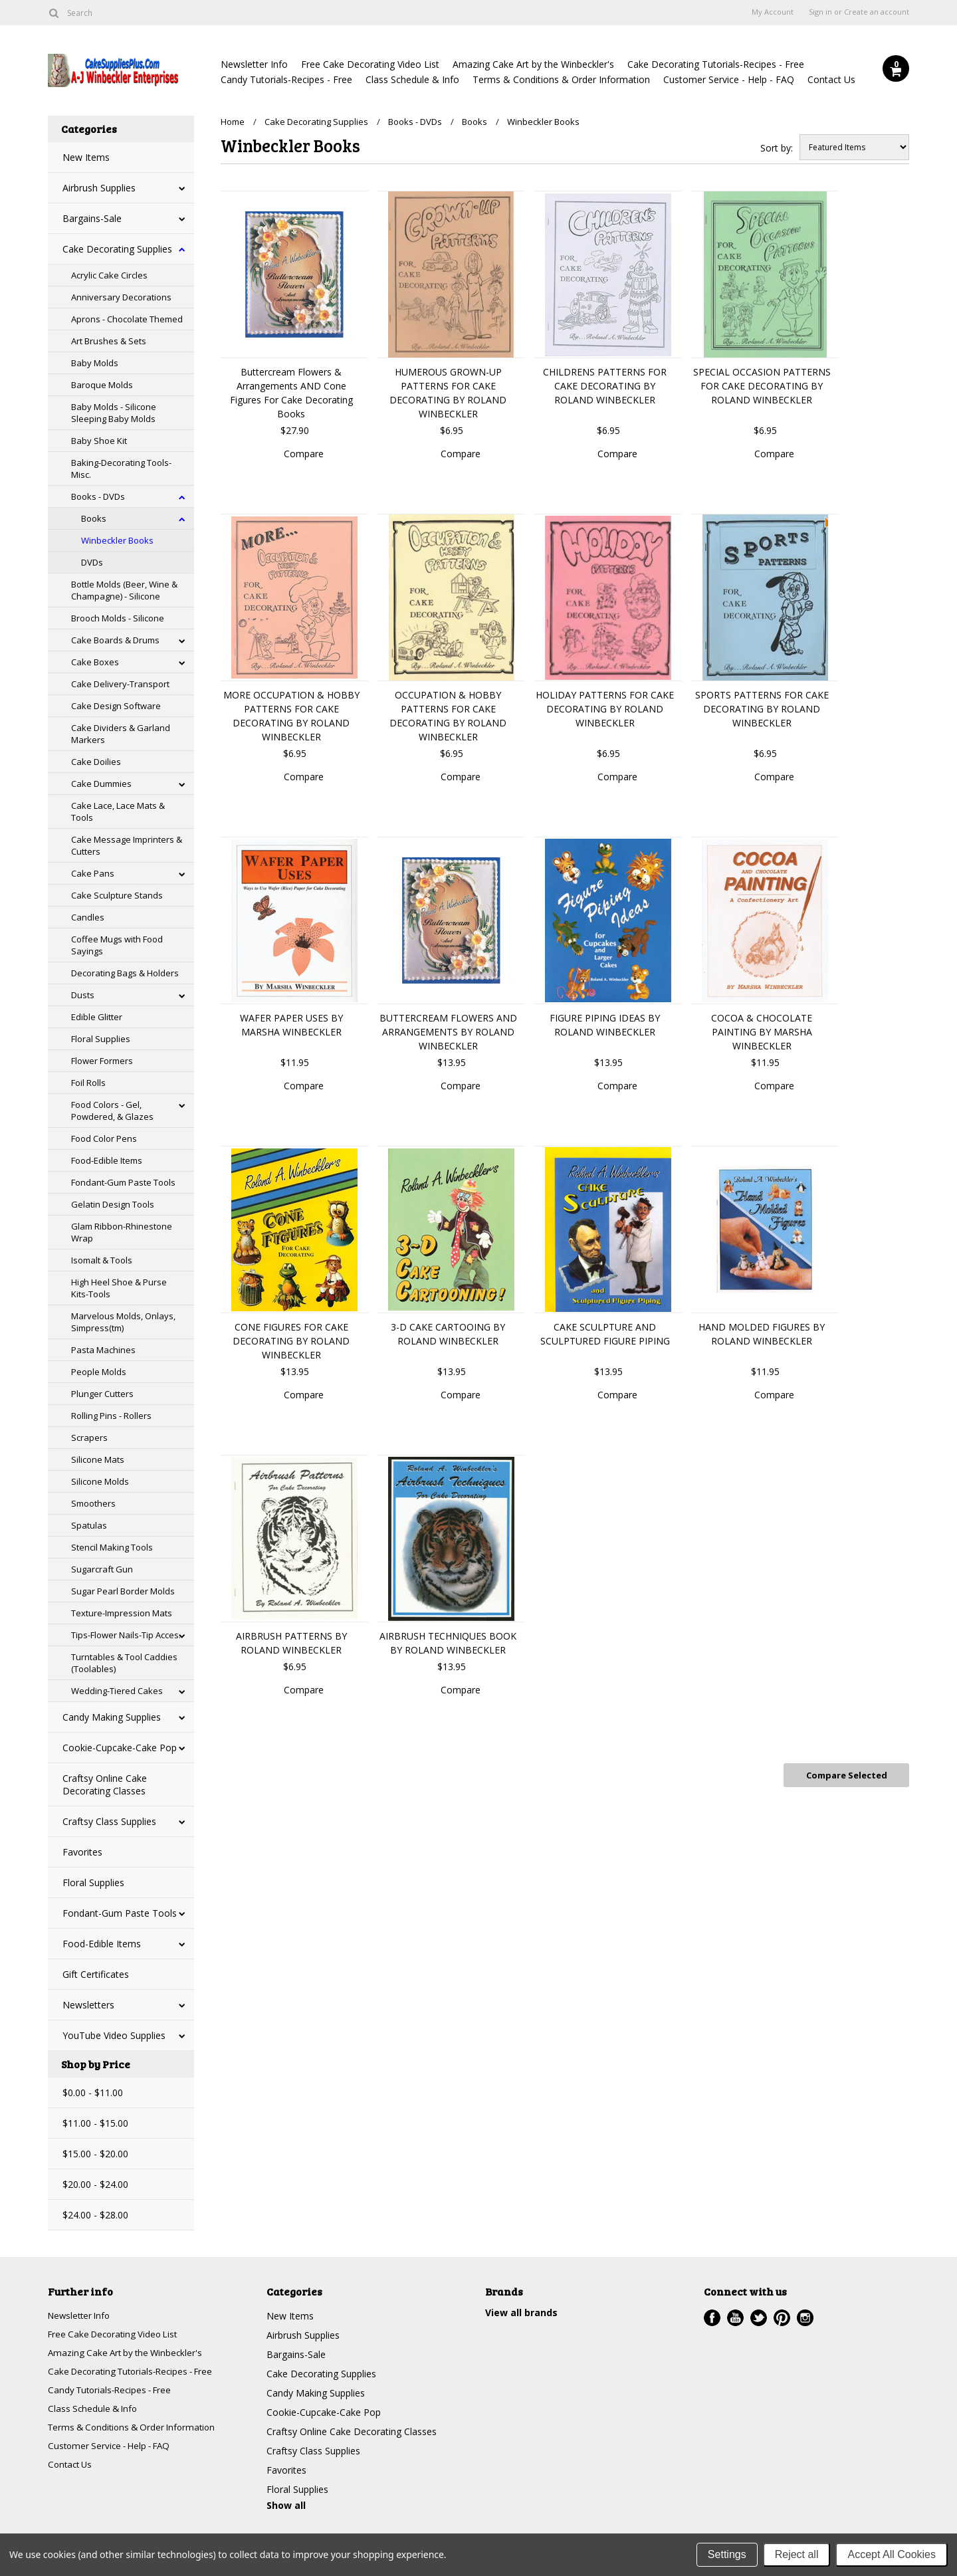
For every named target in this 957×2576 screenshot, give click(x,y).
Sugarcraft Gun (102, 1569)
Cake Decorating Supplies (117, 249)
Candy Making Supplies (111, 1717)
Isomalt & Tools (101, 1260)
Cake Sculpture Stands (117, 895)
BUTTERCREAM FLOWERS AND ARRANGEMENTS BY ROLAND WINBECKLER (448, 1032)
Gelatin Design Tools (112, 1204)
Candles (87, 917)
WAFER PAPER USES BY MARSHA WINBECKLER (291, 1025)
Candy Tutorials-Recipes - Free (286, 79)
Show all (286, 2505)
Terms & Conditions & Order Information (561, 79)
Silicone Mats (97, 1459)
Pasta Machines (103, 1350)
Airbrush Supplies (99, 187)
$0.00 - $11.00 (92, 2092)
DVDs (92, 562)
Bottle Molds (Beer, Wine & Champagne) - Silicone (124, 590)
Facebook (712, 2317)
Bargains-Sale (92, 218)
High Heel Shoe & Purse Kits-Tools (119, 1288)
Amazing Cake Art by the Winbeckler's (533, 64)
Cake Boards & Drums (115, 640)
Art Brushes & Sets (108, 341)
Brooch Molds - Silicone (117, 618)
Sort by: (776, 148)
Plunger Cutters (102, 1394)
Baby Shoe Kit (99, 441)
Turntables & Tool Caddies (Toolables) (124, 1663)
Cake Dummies (101, 784)
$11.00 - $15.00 (95, 2123)
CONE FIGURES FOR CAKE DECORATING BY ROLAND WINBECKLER (291, 1341)
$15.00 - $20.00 (95, 2153)
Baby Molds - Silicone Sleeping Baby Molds (113, 413)
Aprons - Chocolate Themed (127, 319)
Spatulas (89, 1525)
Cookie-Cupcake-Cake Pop (119, 1747)
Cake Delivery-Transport (120, 684)
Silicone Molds (100, 1481)
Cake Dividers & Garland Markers (120, 734)
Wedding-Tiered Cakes (117, 1691)
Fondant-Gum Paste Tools (123, 1182)
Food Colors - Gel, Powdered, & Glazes (112, 1111)
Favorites (82, 1852)
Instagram (805, 2317)
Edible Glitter (96, 1017)
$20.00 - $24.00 (95, 2184)
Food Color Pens (104, 1138)
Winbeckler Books (117, 540)
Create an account (876, 12)
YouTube (735, 2317)
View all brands (521, 2312)
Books (93, 518)
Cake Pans (92, 873)
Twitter (758, 2317)
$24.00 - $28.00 (95, 2214)
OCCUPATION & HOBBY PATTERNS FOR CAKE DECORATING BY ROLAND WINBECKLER (447, 716)
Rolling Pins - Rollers (111, 1416)
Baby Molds (94, 363)
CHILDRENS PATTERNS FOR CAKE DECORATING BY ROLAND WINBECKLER (605, 386)
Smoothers (93, 1503)
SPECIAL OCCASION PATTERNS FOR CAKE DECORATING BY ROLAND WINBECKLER (762, 386)
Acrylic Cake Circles (109, 275)
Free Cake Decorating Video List (370, 64)
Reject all (797, 2554)
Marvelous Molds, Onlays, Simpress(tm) (123, 1322)
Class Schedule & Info (412, 79)
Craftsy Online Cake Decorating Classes (104, 1784)
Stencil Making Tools (112, 1547)
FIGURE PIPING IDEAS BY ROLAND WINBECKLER (605, 1025)
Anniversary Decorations (121, 297)
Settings (727, 2554)
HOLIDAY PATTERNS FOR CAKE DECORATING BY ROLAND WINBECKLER (605, 709)
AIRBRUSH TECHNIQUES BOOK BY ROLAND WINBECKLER (447, 1643)
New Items (86, 157)
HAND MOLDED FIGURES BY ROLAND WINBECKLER (761, 1334)
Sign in (820, 12)
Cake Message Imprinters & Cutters (126, 845)
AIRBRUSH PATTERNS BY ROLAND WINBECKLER (291, 1643)
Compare (304, 453)
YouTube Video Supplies (113, 2035)
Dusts (82, 995)
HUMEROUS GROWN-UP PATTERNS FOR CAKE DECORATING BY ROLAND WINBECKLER (447, 393)
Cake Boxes (95, 662)
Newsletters (88, 2004)
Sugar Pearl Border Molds (123, 1591)
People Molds (98, 1372)
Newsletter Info (254, 64)
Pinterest (782, 2317)
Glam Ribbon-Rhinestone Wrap (121, 1232)
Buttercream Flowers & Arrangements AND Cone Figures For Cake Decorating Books (291, 393)
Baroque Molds (102, 385)
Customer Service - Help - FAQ (728, 79)
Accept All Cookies (891, 2554)
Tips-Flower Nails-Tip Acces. (126, 1635)
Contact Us (831, 79)
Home (233, 122)
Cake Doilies (96, 762)
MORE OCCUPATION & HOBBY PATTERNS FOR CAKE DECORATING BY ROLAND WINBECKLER (291, 716)
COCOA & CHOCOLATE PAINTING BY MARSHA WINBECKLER (761, 1032)
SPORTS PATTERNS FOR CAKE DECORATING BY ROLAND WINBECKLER (762, 709)
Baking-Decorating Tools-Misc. (121, 469)
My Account (773, 12)
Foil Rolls (88, 1083)
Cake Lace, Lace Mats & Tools (118, 811)
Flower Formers (102, 1061)
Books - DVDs (98, 496)
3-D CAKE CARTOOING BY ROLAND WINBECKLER (448, 1334)
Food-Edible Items (106, 1160)
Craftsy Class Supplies (109, 1821)
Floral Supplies (100, 1039)
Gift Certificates (95, 1974)
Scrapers (89, 1438)
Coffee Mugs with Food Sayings (117, 945)
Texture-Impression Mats (121, 1613)
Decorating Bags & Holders (125, 973)
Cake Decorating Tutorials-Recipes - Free (715, 64)
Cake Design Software (116, 706)
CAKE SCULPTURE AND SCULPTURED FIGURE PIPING (605, 1334)
